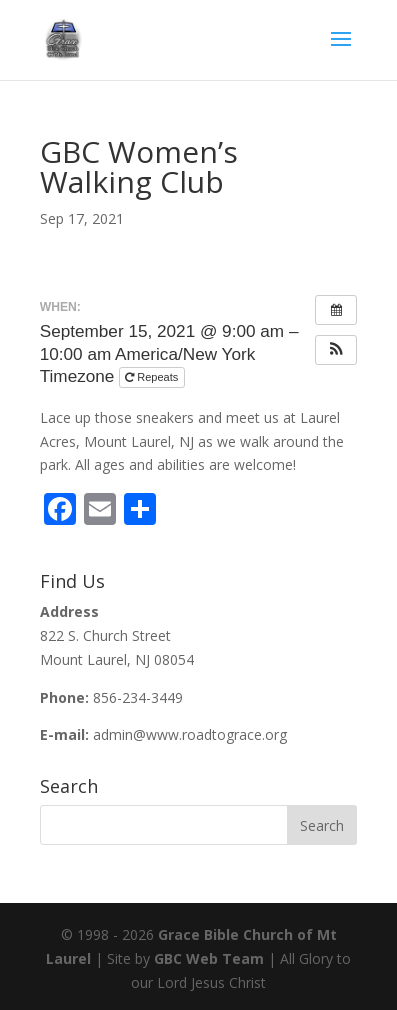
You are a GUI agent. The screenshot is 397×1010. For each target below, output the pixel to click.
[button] (336, 350)
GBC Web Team (209, 958)
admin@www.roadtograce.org (190, 734)
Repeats (153, 377)
